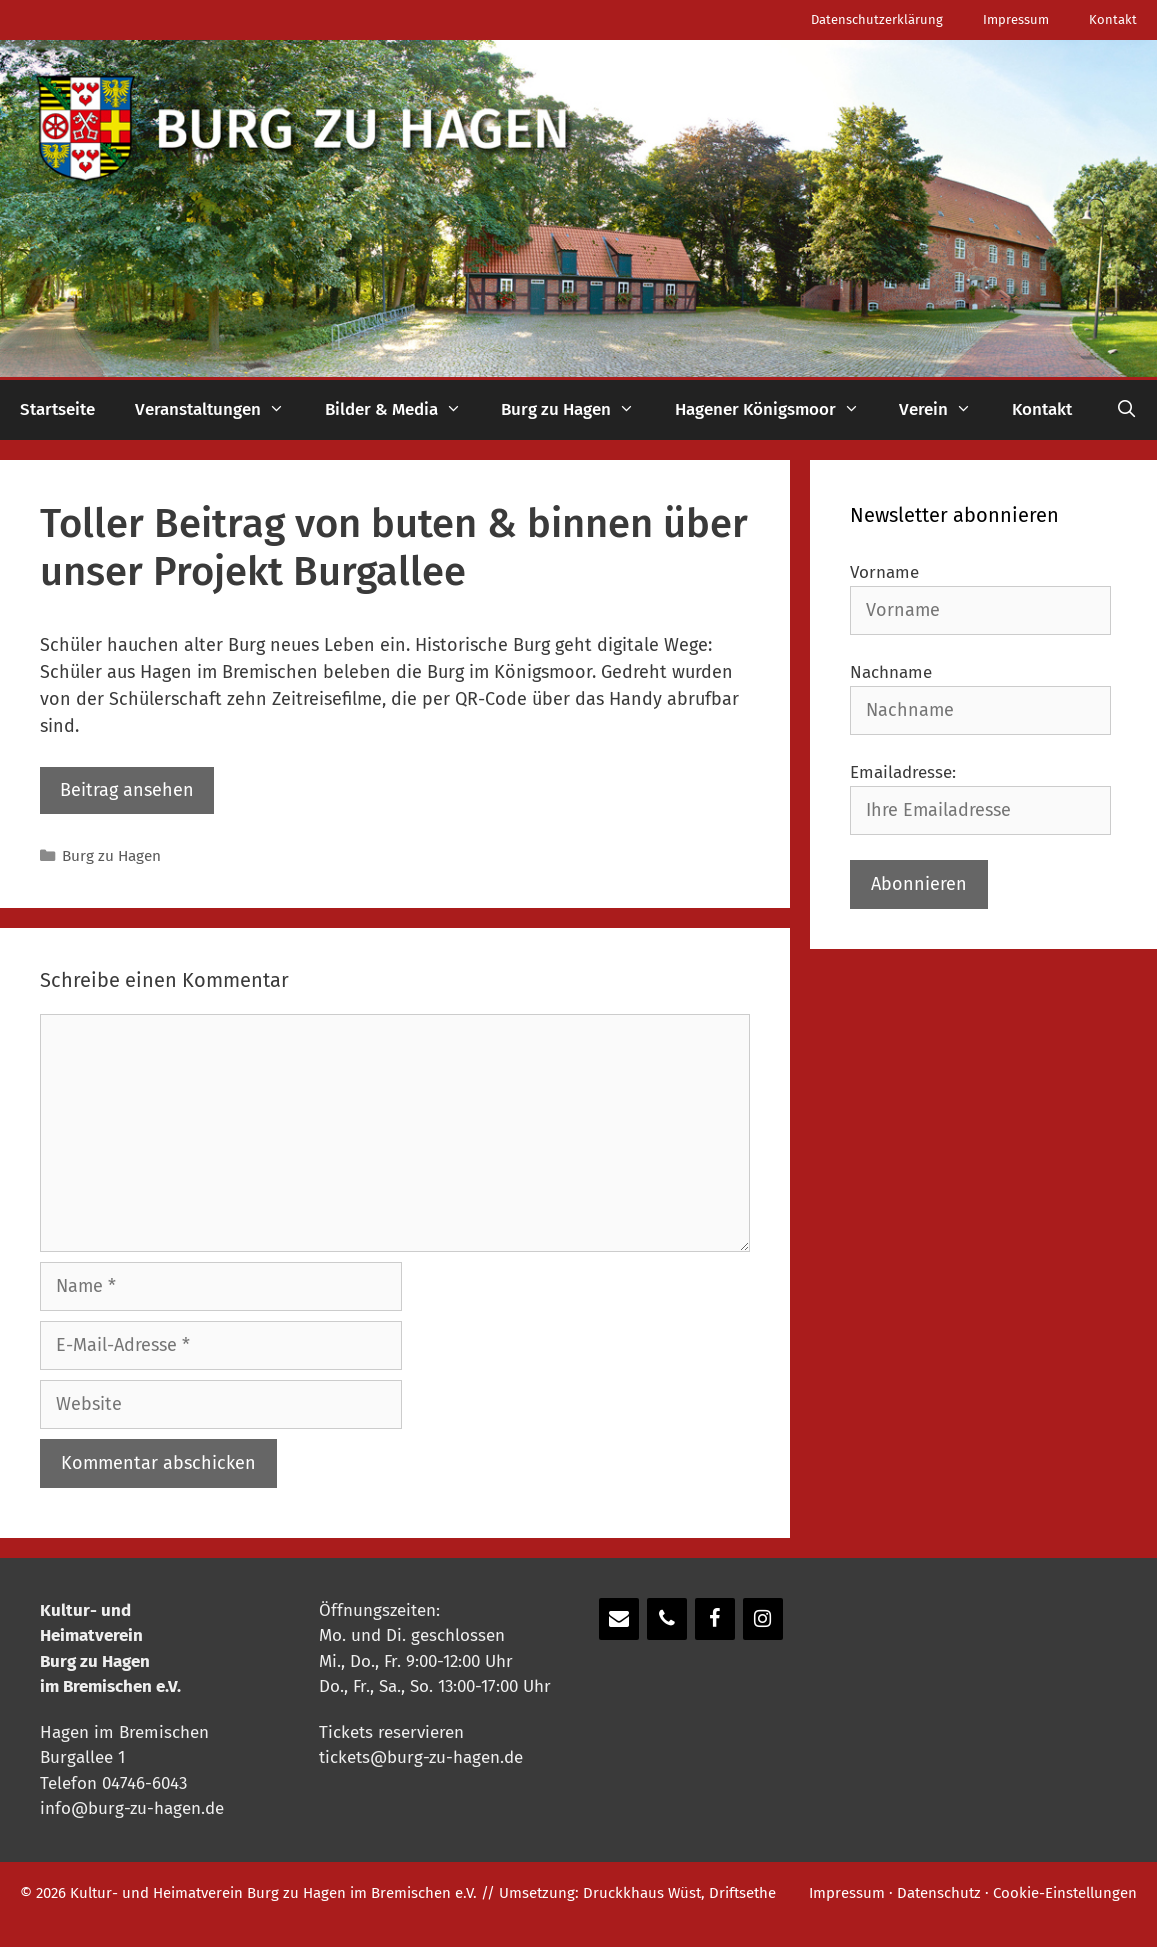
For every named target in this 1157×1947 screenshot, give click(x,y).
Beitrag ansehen (127, 790)
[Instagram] (763, 1619)
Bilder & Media (403, 410)
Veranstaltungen (220, 410)
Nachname (891, 672)
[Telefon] (667, 1619)
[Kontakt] (619, 1619)
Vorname (884, 572)
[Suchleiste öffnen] (1126, 410)
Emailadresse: (903, 772)
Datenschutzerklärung (877, 19)
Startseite (57, 409)
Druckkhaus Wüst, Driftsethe (679, 1893)
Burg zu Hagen (578, 410)
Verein (945, 410)
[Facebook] (715, 1619)
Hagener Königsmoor (777, 410)
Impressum (1016, 19)
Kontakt (1113, 19)
